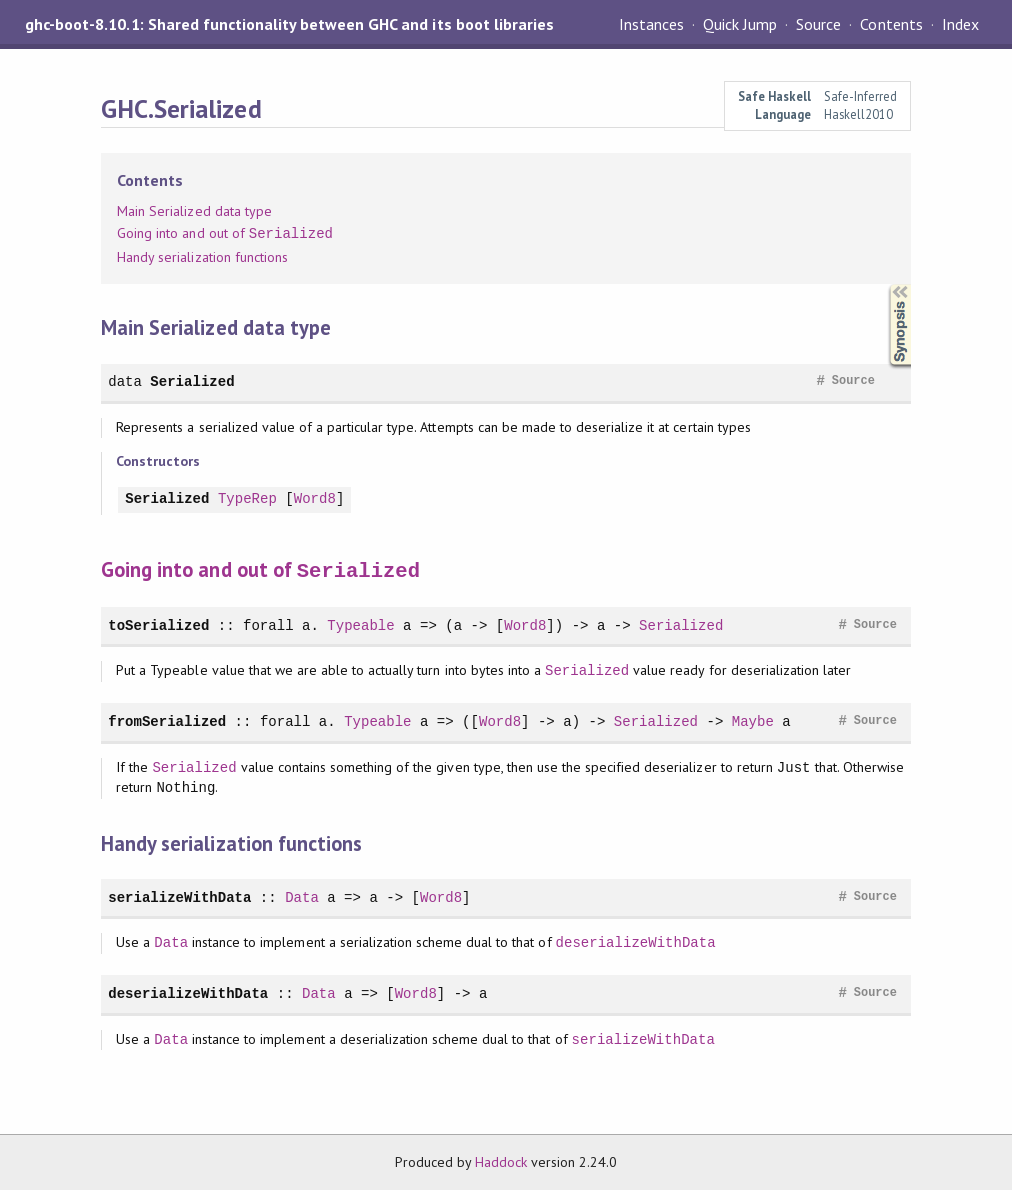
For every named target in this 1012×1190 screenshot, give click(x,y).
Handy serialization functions (202, 257)
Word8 (315, 499)
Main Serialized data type (194, 211)
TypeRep (247, 499)
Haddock (501, 1161)
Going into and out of (225, 234)
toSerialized (158, 624)
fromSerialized (167, 720)
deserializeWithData (636, 941)
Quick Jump (740, 24)
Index (960, 24)
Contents (891, 24)
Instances (651, 24)
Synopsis (884, 284)
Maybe (753, 720)
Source (818, 24)
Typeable (360, 624)
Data (302, 896)
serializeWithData (179, 896)
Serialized (192, 381)
